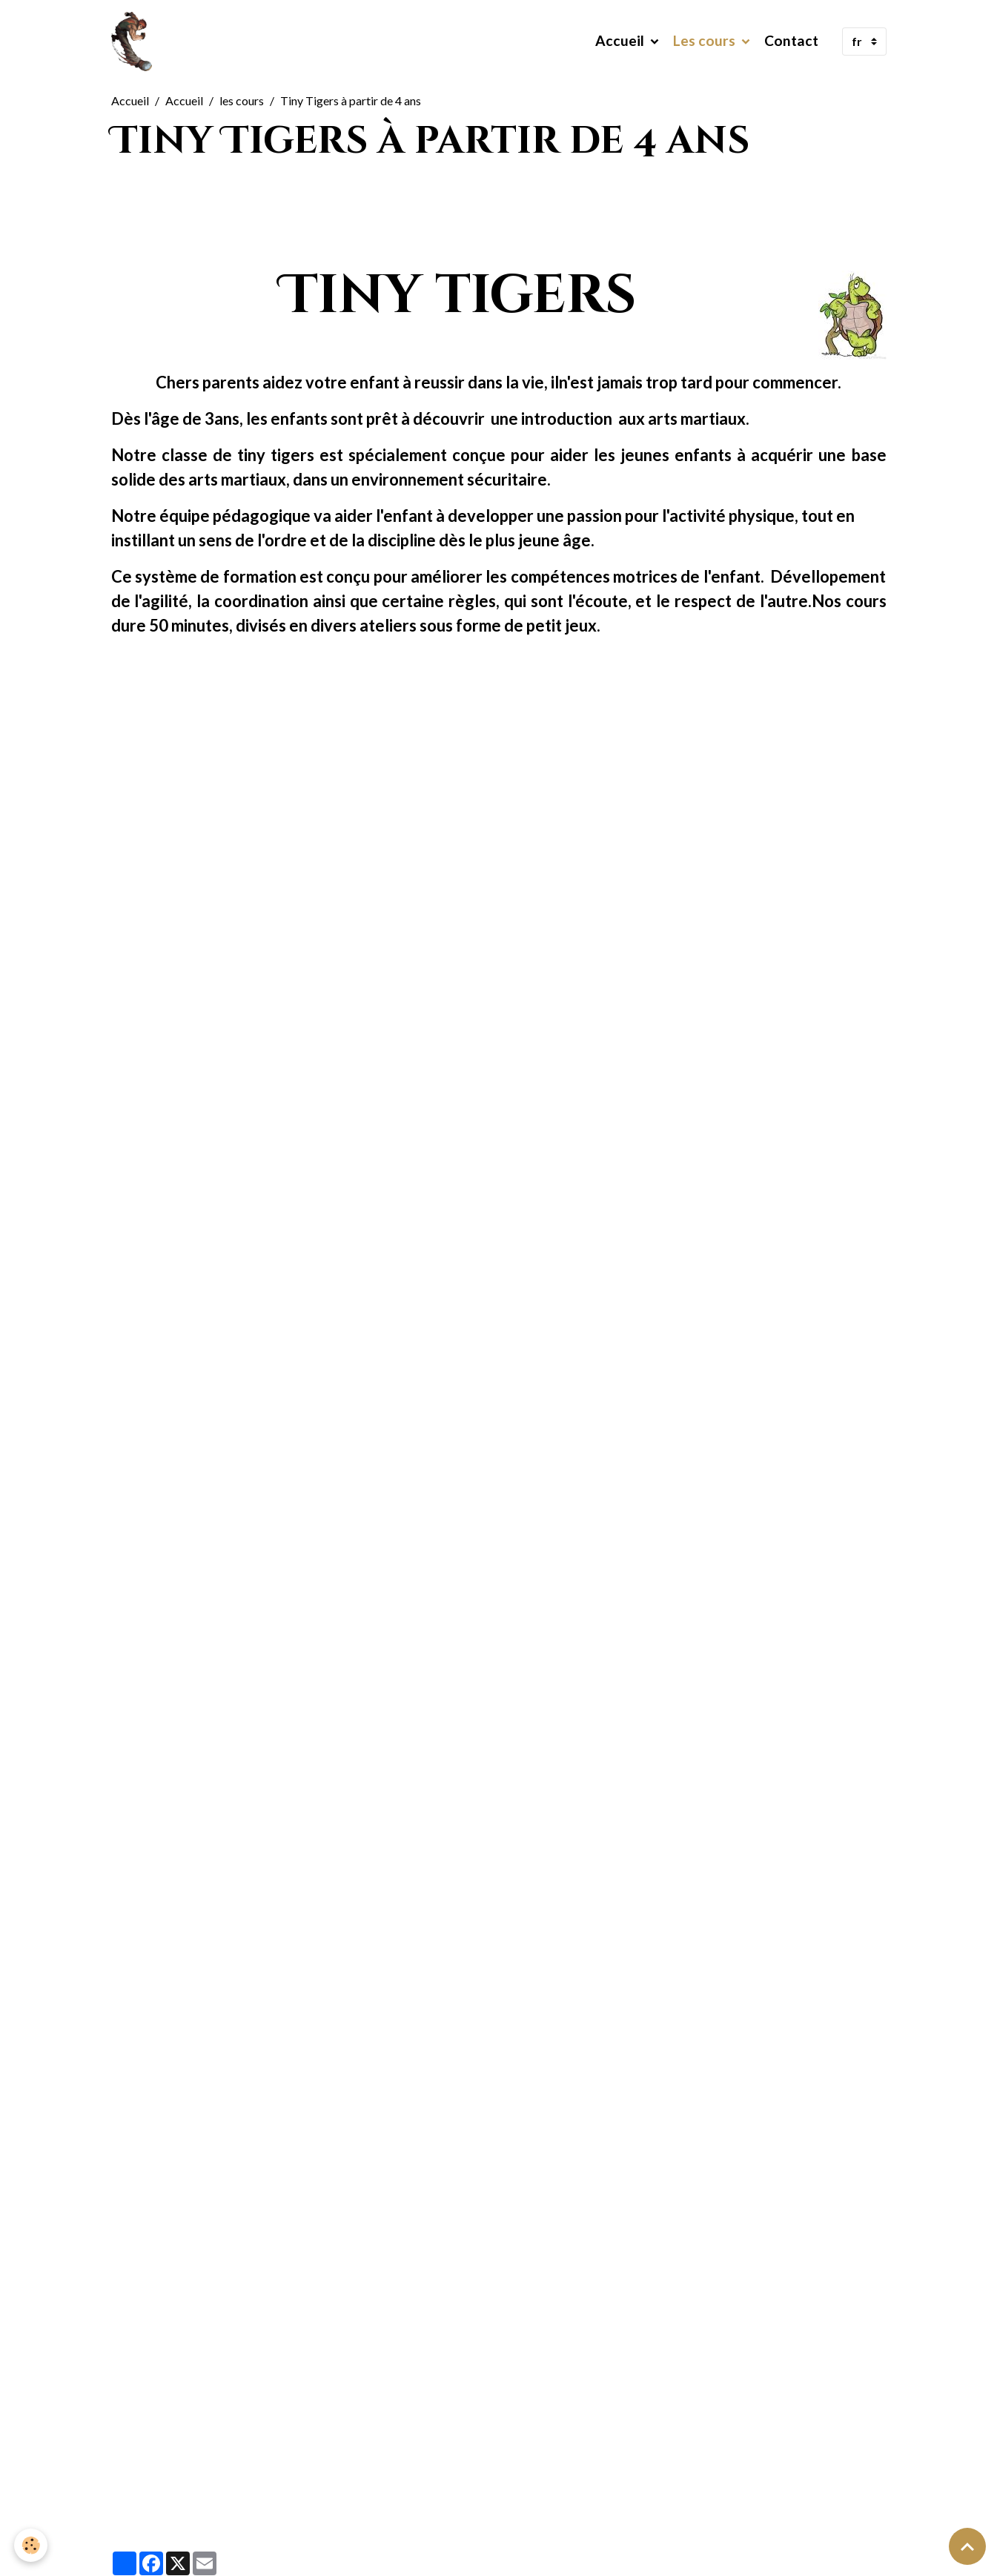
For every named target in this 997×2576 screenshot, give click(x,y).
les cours (241, 100)
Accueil (621, 41)
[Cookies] (31, 2545)
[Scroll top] (967, 2546)
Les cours (705, 41)
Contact (791, 41)
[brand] (134, 41)
